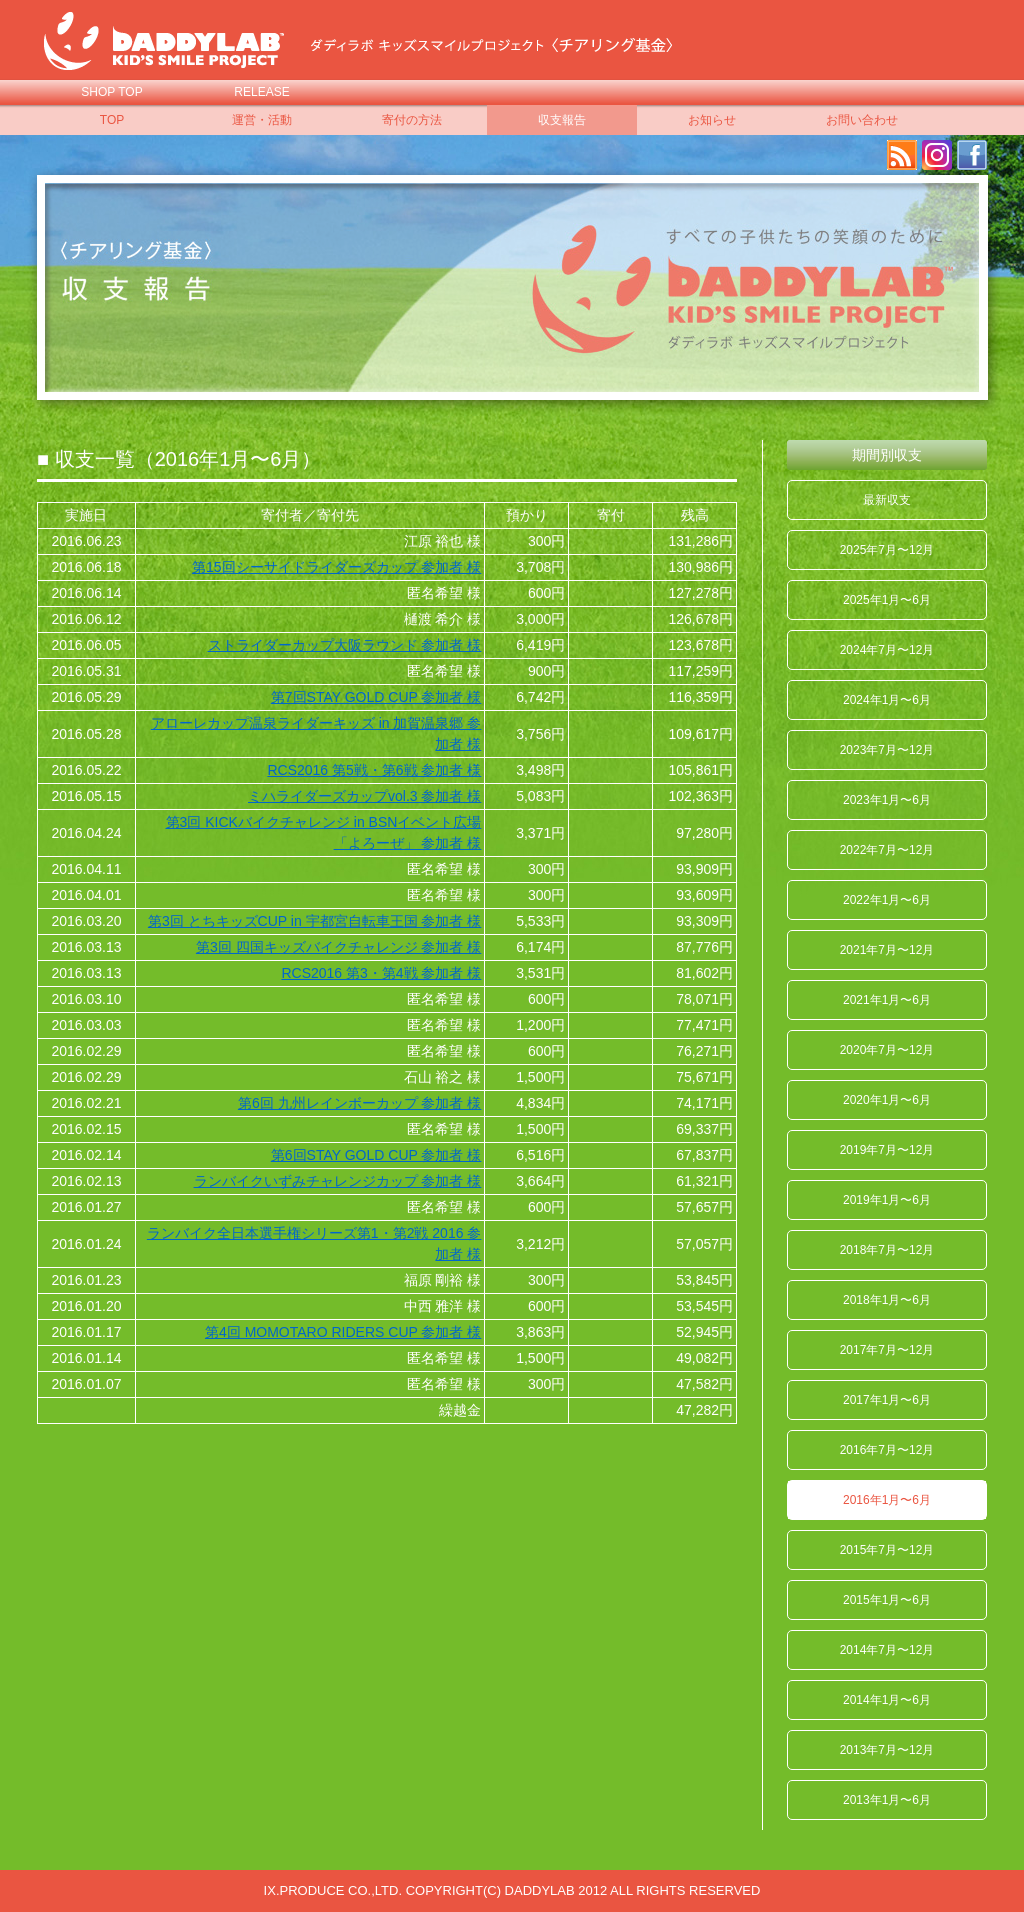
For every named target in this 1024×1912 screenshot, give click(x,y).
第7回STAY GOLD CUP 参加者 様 (376, 697)
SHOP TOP (111, 92)
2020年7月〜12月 (887, 1050)
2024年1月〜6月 (887, 700)
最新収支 (887, 500)
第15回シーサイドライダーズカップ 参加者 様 (336, 567)
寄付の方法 (412, 120)
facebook (972, 155)
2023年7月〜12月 (887, 750)
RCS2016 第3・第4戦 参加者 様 (381, 973)
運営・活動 (262, 120)
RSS (902, 155)
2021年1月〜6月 (887, 1000)
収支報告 (562, 120)
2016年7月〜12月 (887, 1450)
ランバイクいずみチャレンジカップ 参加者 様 (338, 1181)
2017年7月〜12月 (887, 1350)
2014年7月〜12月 (887, 1650)
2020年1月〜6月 (887, 1100)
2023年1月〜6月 (887, 800)
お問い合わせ (862, 120)
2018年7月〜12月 (887, 1250)
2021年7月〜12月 (887, 950)
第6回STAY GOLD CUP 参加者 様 (376, 1155)
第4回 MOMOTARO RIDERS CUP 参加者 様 (343, 1332)
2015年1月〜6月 (887, 1600)
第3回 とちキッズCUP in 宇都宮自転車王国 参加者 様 (314, 921)
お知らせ (712, 120)
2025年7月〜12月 (887, 550)
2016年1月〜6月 (887, 1500)
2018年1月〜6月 (887, 1300)
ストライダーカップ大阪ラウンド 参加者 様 (345, 645)
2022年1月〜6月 (887, 900)
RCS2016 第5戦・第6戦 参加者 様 (374, 770)
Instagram (937, 155)
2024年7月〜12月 (887, 650)
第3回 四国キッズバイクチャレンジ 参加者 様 (338, 947)
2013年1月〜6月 (887, 1800)
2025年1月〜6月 (887, 600)
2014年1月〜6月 (887, 1700)
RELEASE (261, 92)
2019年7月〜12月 (887, 1150)
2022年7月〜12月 (887, 850)
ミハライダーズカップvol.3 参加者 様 (364, 796)
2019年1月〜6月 (887, 1200)
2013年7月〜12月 (887, 1750)
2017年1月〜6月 (887, 1400)
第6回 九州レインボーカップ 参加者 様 (359, 1103)
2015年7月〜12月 (887, 1550)
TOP (112, 120)
